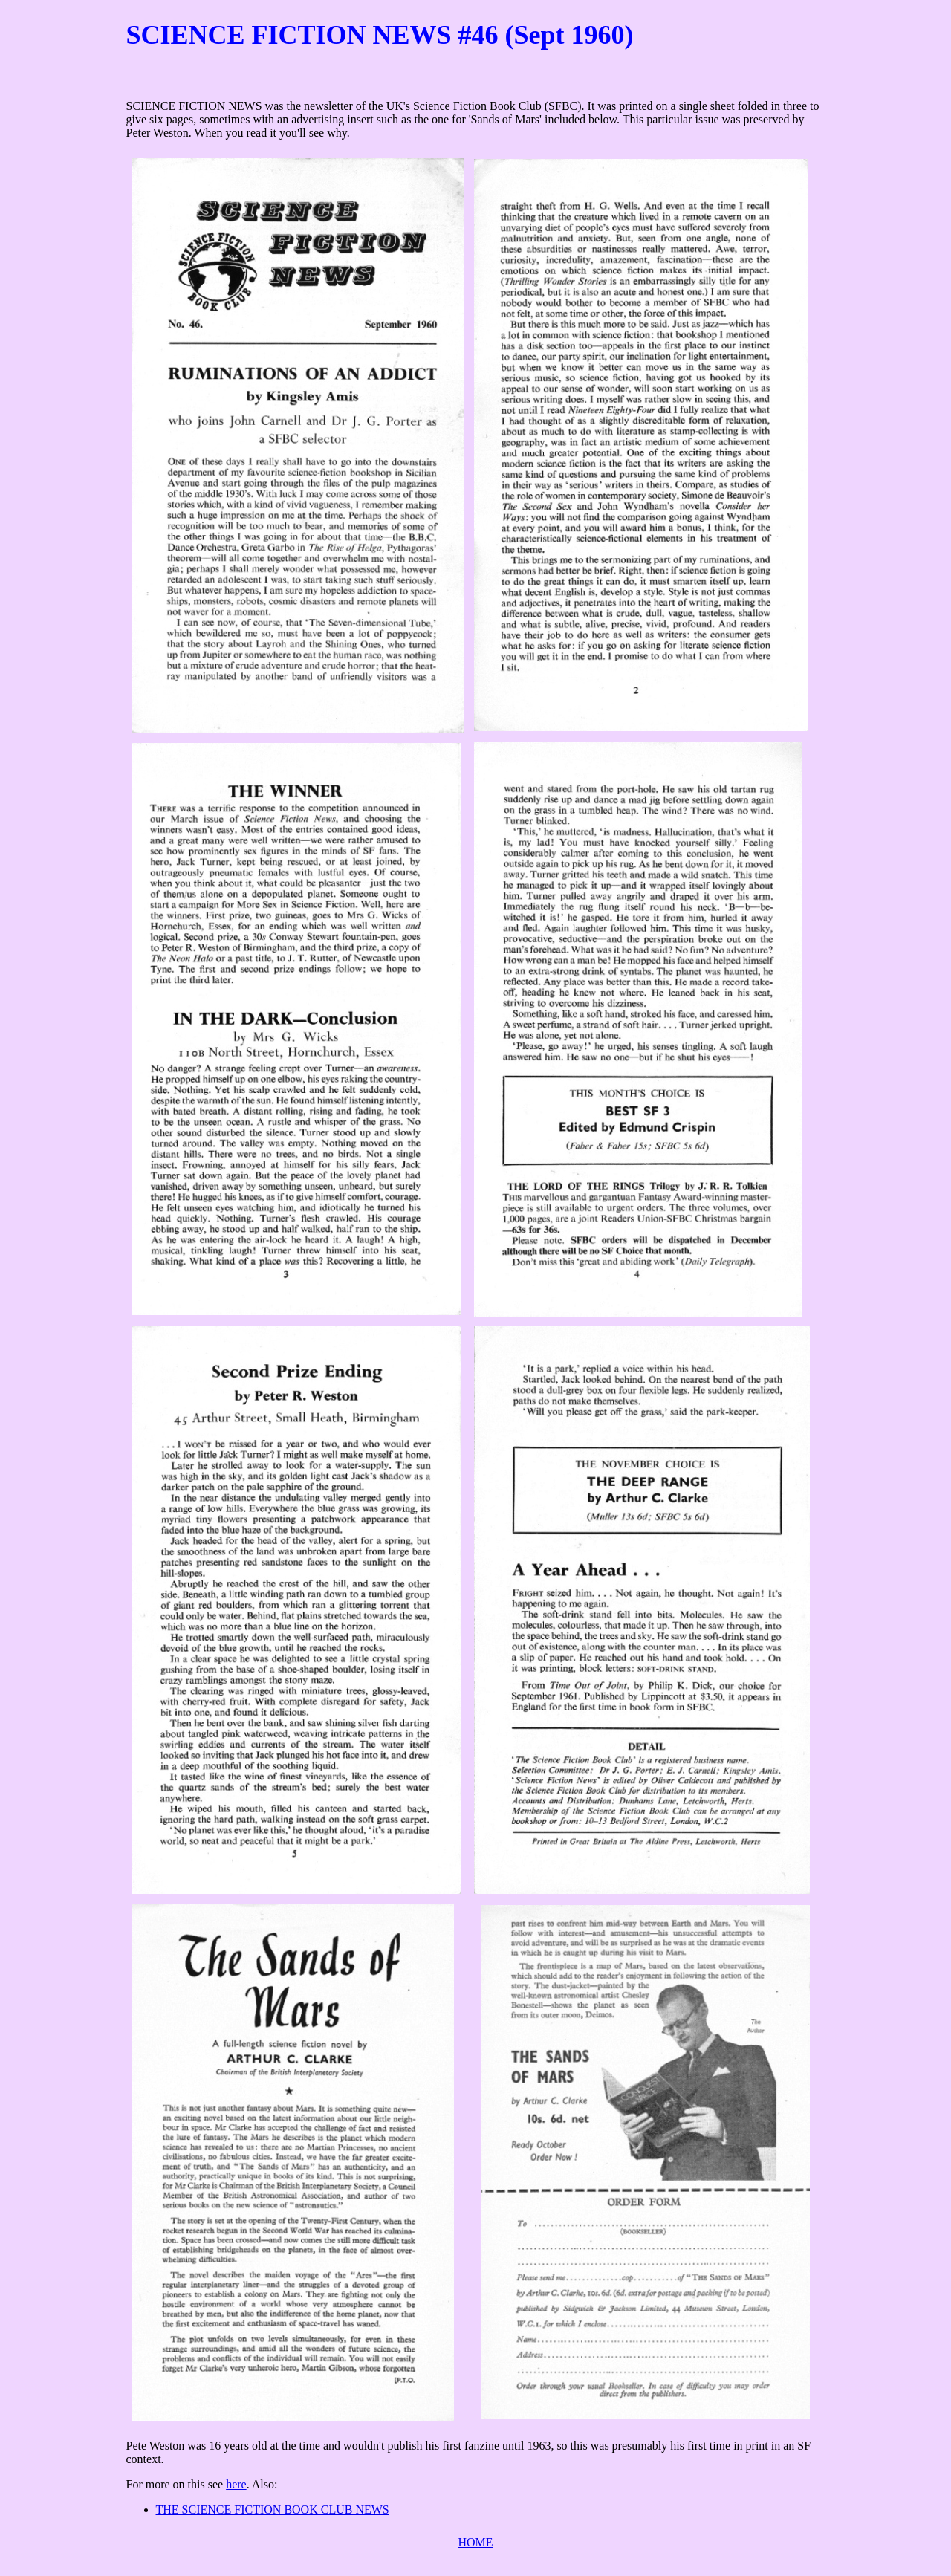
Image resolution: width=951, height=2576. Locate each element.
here (236, 2484)
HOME (475, 2542)
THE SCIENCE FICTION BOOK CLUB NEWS (272, 2509)
